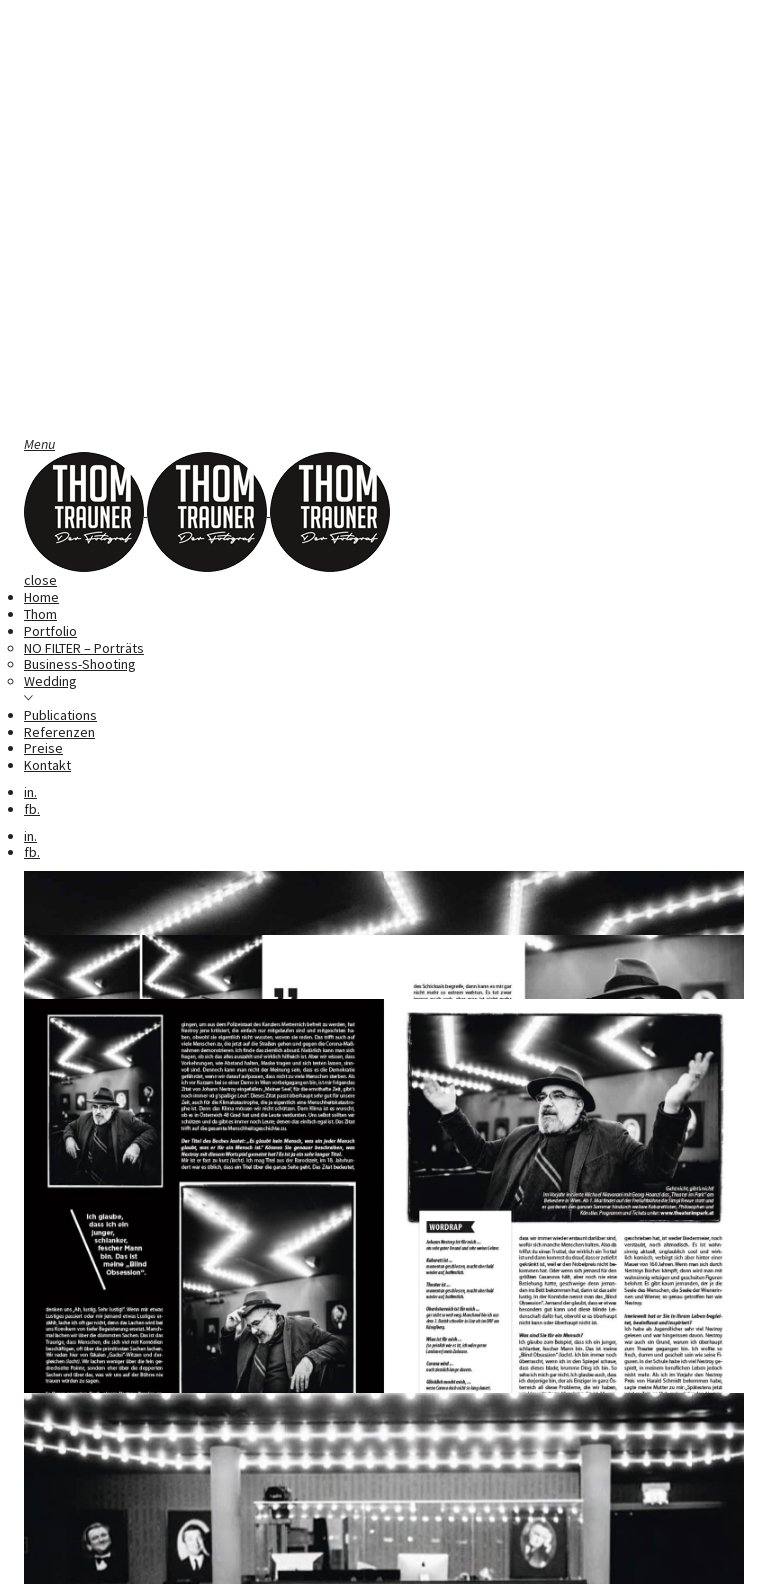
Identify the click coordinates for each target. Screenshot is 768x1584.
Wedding (50, 681)
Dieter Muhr (668, 1492)
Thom (40, 614)
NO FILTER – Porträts (84, 648)
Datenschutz (369, 1556)
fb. (32, 809)
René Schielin (108, 1492)
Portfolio (50, 631)
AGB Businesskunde (487, 1556)
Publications (60, 715)
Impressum (279, 1556)
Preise (43, 748)
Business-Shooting (80, 664)
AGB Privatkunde (613, 1556)
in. (30, 792)
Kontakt (47, 765)
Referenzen (59, 732)
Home (41, 597)
